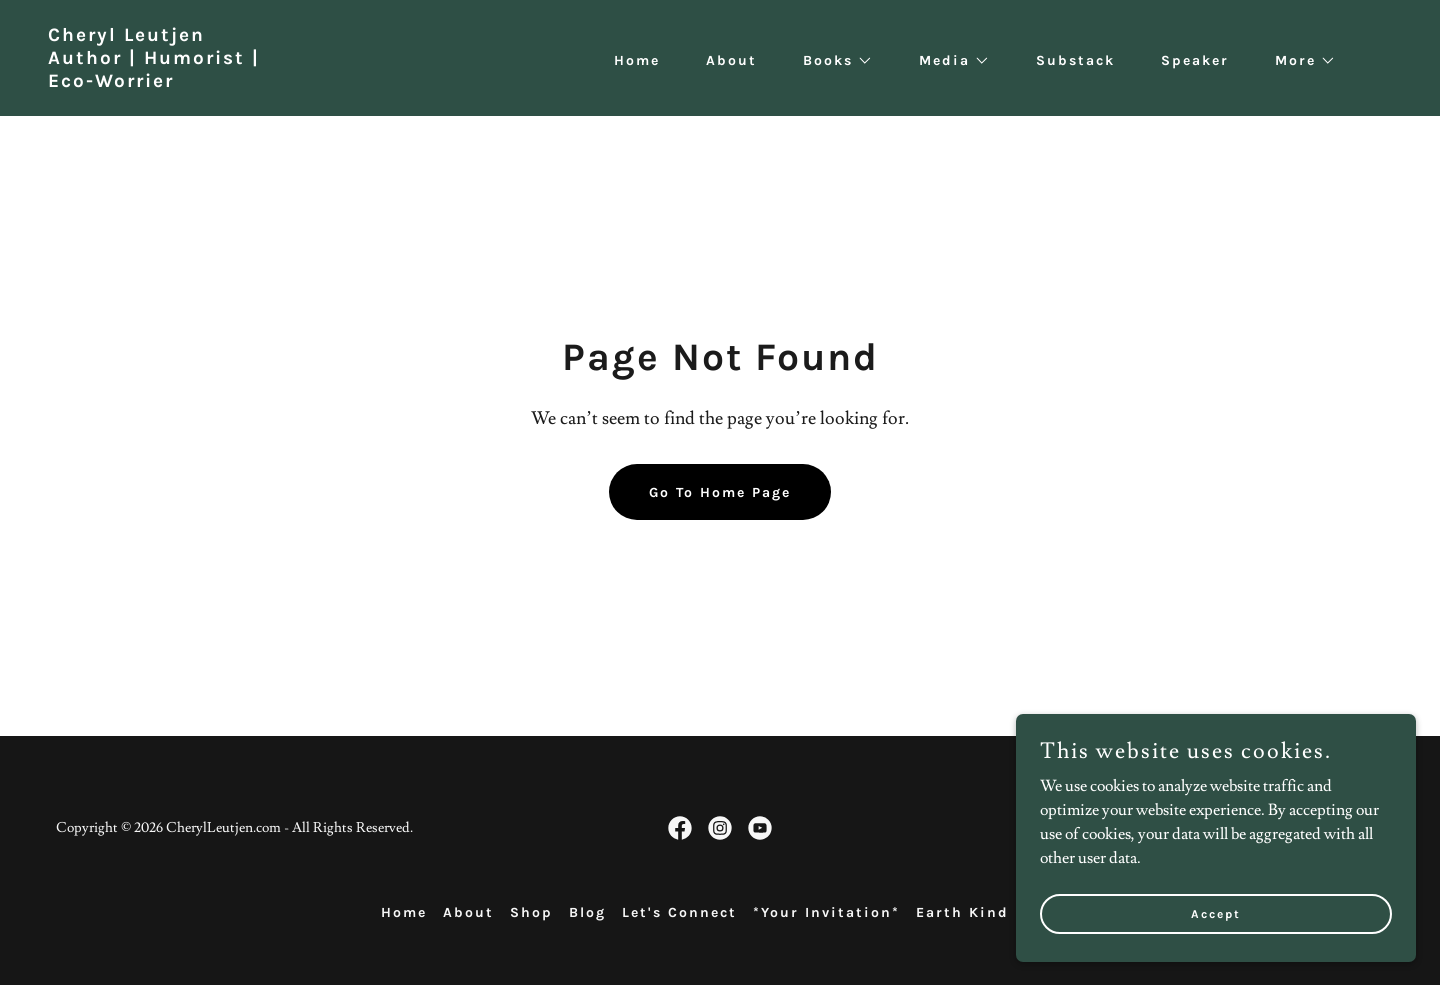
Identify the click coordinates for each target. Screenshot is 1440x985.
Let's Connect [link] (679, 912)
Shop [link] (531, 912)
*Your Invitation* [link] (826, 912)
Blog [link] (587, 912)
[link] (154, 82)
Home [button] (404, 912)
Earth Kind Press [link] (988, 912)
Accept (1216, 927)
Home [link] (637, 60)
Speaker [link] (1195, 60)
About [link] (731, 60)
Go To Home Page (720, 492)
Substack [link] (1075, 60)
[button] (831, 61)
